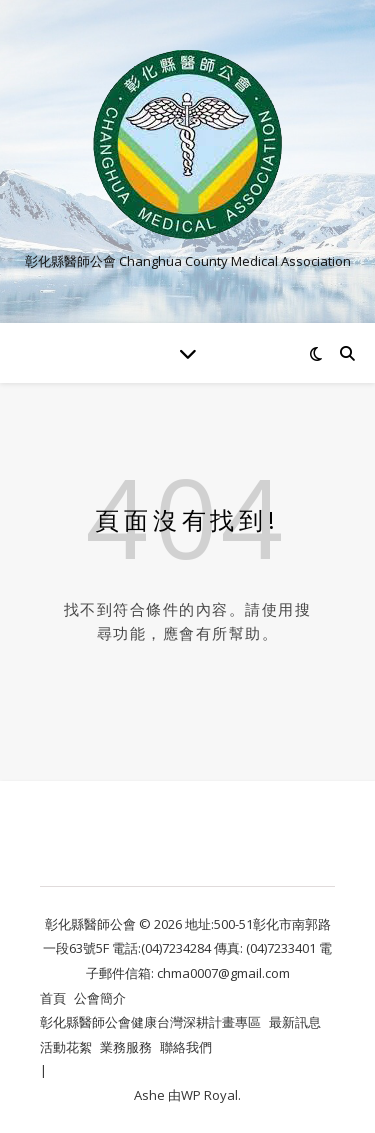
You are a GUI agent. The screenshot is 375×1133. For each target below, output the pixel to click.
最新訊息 (295, 1022)
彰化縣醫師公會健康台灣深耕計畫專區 (150, 1022)
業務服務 (126, 1047)
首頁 (53, 998)
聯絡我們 (186, 1047)
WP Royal (209, 1095)
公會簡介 (100, 998)
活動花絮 (66, 1047)
